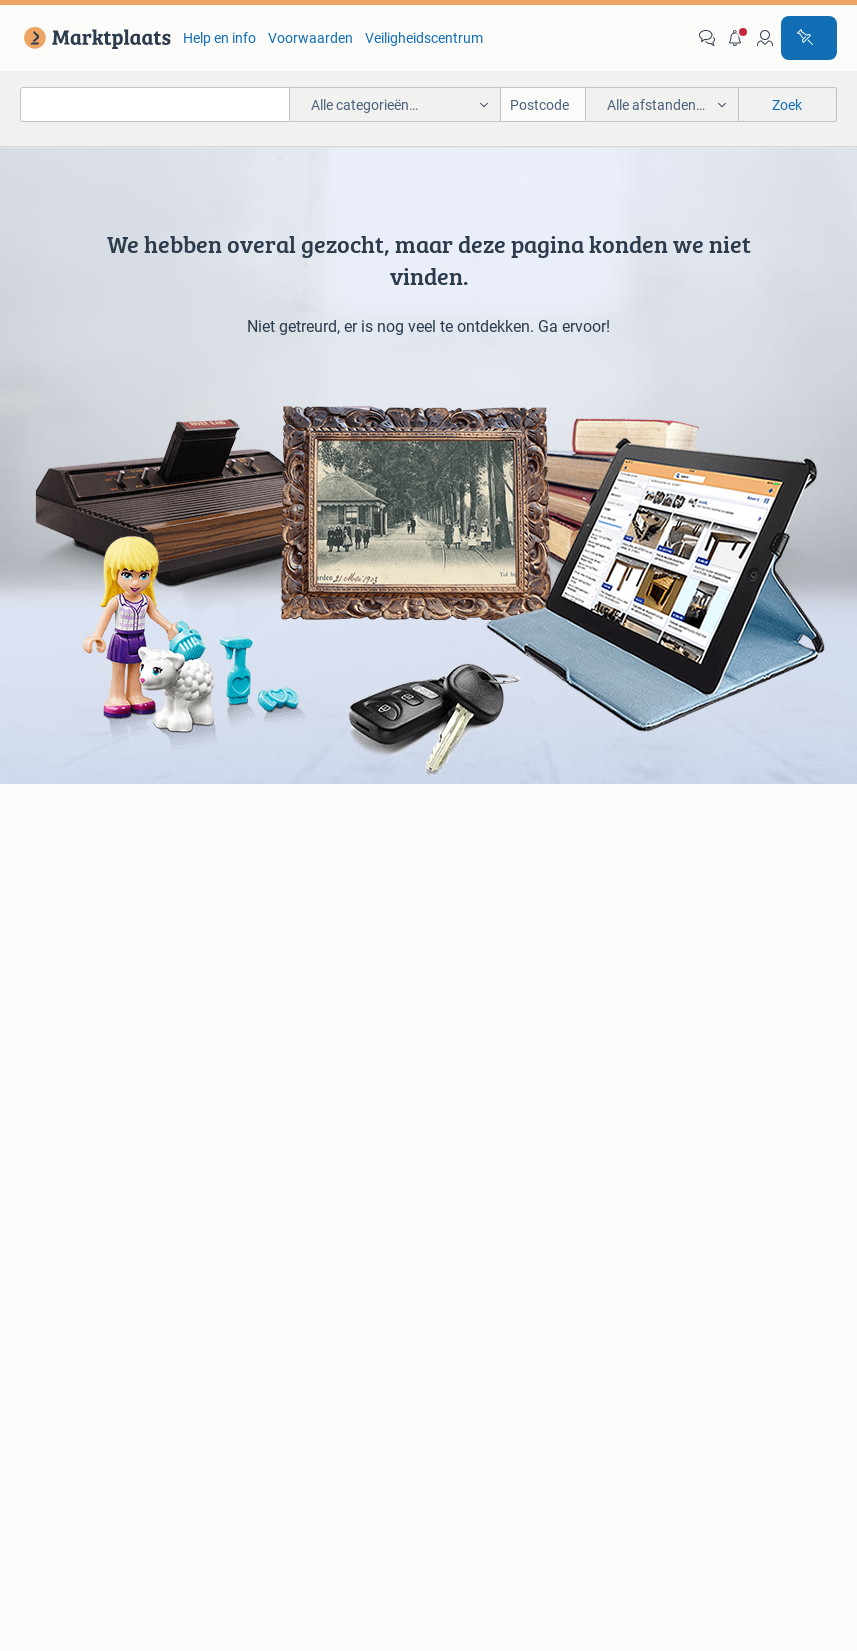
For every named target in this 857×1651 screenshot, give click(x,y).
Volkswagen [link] (264, 973)
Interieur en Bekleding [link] (495, 973)
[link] (93, 38)
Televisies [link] (53, 973)
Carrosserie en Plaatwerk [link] (506, 913)
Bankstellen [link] (60, 1067)
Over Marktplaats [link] (125, 1450)
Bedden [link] (47, 1097)
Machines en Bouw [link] (689, 1127)
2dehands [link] (559, 1450)
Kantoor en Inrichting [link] (696, 1097)
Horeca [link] (653, 1067)
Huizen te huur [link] (271, 1097)
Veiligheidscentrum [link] (424, 38)
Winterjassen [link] (469, 1175)
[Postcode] (543, 104)
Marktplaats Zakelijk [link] (179, 1357)
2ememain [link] (663, 1450)
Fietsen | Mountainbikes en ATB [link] (713, 952)
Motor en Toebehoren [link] (495, 943)
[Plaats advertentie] (809, 38)
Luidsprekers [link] (64, 913)
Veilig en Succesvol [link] (351, 1357)
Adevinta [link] (461, 1450)
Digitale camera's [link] (76, 883)
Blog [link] (59, 1357)
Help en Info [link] (493, 1357)
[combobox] (155, 104)
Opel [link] (240, 913)
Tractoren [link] (661, 1157)
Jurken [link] (450, 1067)
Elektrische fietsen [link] (687, 883)
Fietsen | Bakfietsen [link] (691, 913)
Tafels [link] (42, 1157)
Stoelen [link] (47, 1127)
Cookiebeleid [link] (348, 1395)
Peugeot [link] (252, 943)
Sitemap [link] (762, 1450)
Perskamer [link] (360, 1450)
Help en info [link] (219, 38)
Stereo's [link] (47, 943)
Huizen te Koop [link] (273, 1067)
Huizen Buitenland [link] (282, 1127)
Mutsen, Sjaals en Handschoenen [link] (483, 1106)
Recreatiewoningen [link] (285, 1157)
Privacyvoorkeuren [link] (490, 1395)
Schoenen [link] (459, 1145)
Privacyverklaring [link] (754, 1357)
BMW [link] (242, 883)
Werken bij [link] (254, 1450)
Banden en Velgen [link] (484, 883)
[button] (736, 38)
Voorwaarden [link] (310, 38)
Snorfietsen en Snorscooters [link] (718, 991)
